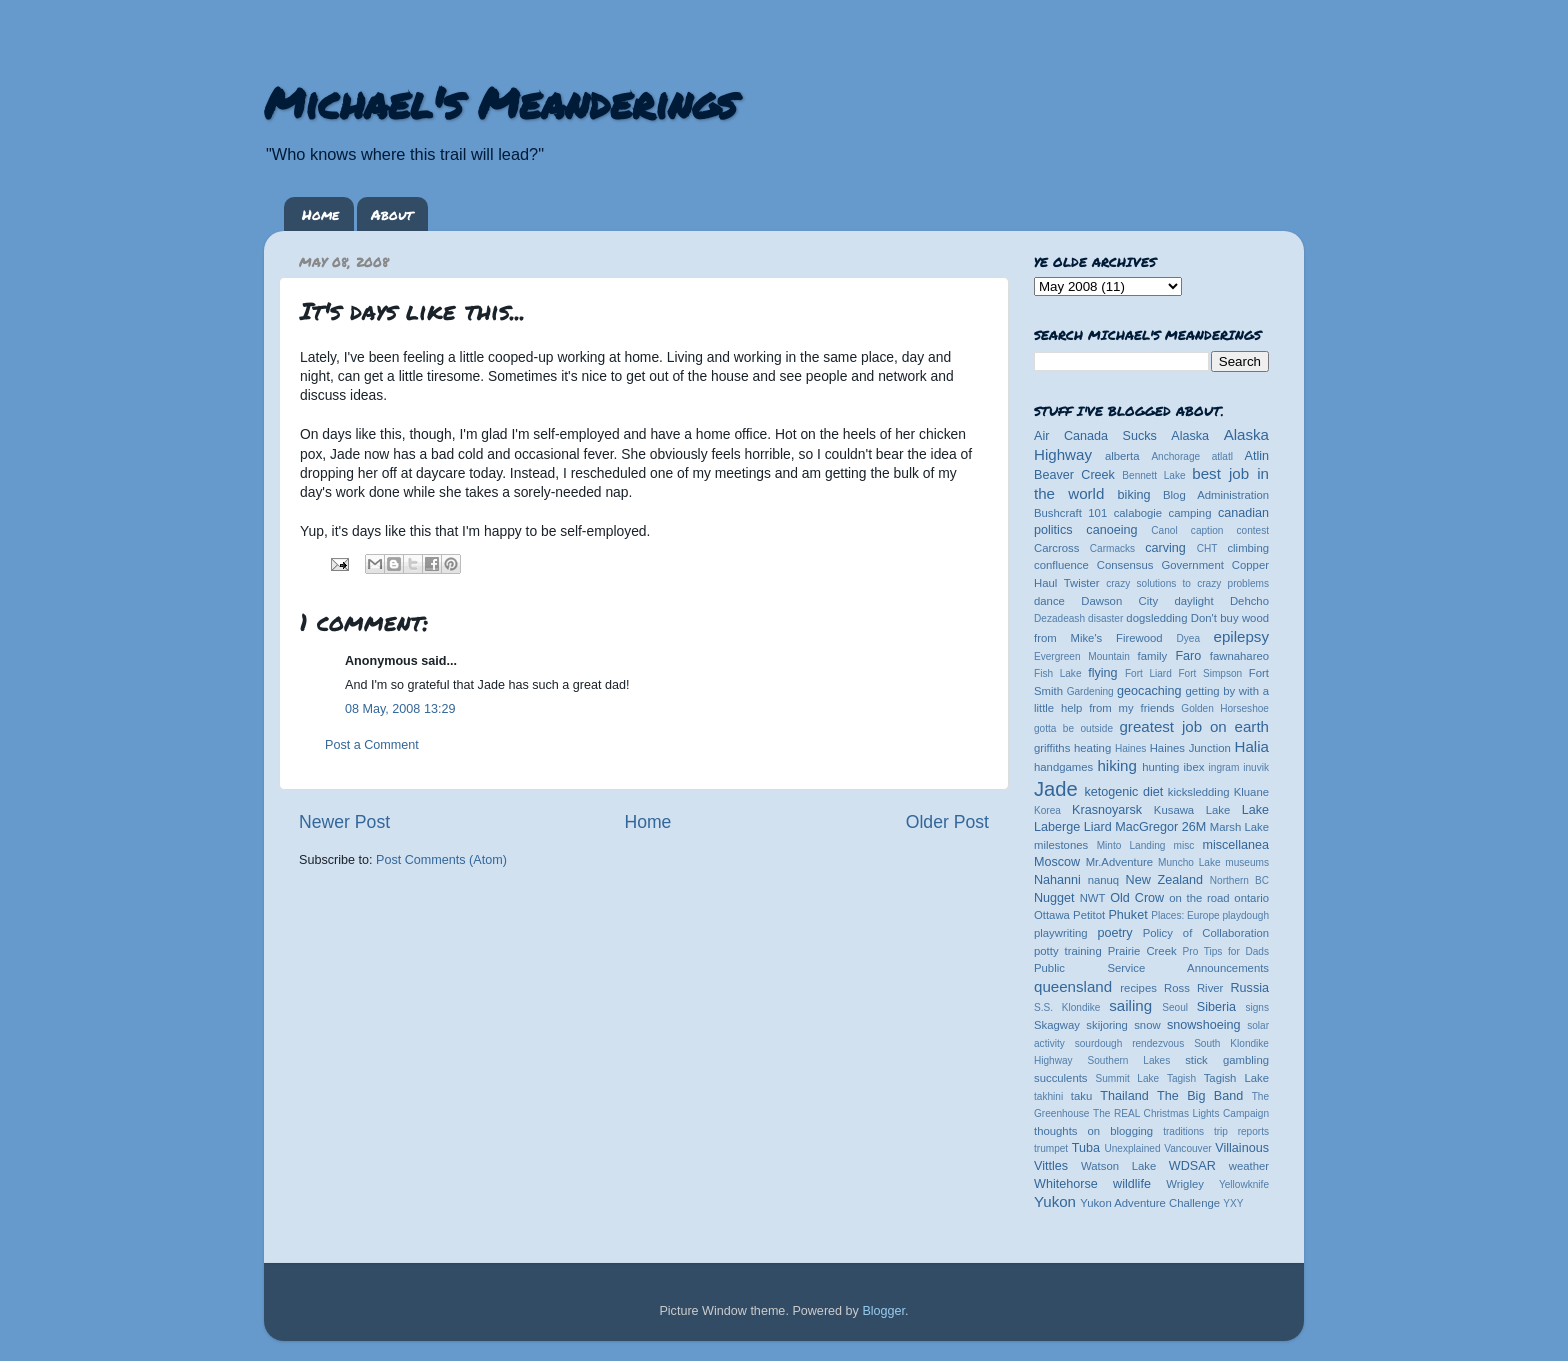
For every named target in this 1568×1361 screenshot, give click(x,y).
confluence (1061, 565)
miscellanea (1235, 845)
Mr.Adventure (1119, 862)
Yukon (1055, 1201)
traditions (1183, 1131)
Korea (1047, 810)
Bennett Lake (1153, 475)
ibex (1194, 767)
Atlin (1257, 456)
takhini (1048, 1096)
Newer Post (344, 822)
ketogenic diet (1123, 792)
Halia (1252, 746)
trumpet (1051, 1148)
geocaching (1149, 691)
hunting (1160, 767)
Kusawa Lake (1192, 810)
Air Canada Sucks (1095, 436)
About (392, 214)
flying (1102, 673)
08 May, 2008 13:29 (400, 709)
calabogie (1138, 513)
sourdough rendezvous (1130, 1043)
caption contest (1230, 530)
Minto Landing (1131, 845)
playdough (1245, 915)
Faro (1188, 656)
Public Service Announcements (1151, 968)
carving (1165, 548)
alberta (1122, 456)
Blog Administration (1216, 495)
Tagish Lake (1236, 1078)
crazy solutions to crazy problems (1187, 583)
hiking (1116, 765)
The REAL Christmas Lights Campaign (1181, 1113)
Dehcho (1249, 601)
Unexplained (1132, 1148)
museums (1247, 862)
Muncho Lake (1189, 862)
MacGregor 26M (1160, 827)
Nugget (1054, 898)
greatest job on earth (1194, 726)
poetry (1114, 933)
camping (1190, 513)
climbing (1248, 548)
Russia (1250, 988)
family (1153, 656)
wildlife (1132, 1184)
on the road (1199, 898)
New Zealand (1164, 880)
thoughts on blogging (1093, 1131)
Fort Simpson (1210, 673)
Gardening (1090, 691)
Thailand (1124, 1096)
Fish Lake (1058, 673)
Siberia (1216, 1007)
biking (1134, 495)
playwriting (1061, 933)
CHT (1207, 548)
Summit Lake (1128, 1078)
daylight (1193, 601)
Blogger (883, 1311)
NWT (1093, 898)
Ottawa (1052, 915)
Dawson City (1119, 601)
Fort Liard (1148, 673)
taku (1081, 1096)
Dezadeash (1059, 618)
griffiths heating (1072, 748)
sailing (1130, 1005)
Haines (1130, 748)
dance (1049, 601)
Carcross (1056, 548)
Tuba (1086, 1148)
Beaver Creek (1074, 475)
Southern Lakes (1129, 1060)
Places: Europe (1185, 915)
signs (1257, 1007)
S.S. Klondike (1067, 1007)
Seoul (1175, 1007)
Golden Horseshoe (1225, 708)
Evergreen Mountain (1082, 656)
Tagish (1181, 1078)
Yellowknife (1244, 1184)
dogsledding (1156, 618)
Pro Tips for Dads (1226, 951)
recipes (1138, 988)
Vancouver (1187, 1148)
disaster (1105, 618)
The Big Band (1200, 1096)
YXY (1233, 1203)
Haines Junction (1190, 748)
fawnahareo (1239, 656)
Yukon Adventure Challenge (1150, 1203)
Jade (1056, 789)
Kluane (1251, 792)
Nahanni (1057, 880)
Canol (1164, 530)
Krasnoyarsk (1107, 810)
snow (1147, 1025)
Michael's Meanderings (500, 102)
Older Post (947, 822)
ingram (1224, 767)
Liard (1098, 827)
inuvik (1256, 767)
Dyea (1189, 638)
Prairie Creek (1142, 951)
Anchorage (1175, 456)
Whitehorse (1066, 1184)
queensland (1073, 986)
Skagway (1057, 1025)
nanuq (1104, 880)
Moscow (1057, 862)
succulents (1061, 1078)
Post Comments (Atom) (441, 860)
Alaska (1190, 436)
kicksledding (1199, 792)
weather (1249, 1166)
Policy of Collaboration (1206, 933)
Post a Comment (372, 745)
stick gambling (1227, 1060)
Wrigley (1185, 1184)
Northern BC (1239, 880)
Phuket (1127, 915)
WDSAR (1192, 1166)
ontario (1251, 898)
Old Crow (1137, 898)
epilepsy (1241, 636)
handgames (1063, 767)
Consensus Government (1160, 565)
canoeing (1111, 530)
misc (1184, 845)
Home (320, 214)
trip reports (1241, 1131)
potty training (1068, 951)
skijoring (1107, 1025)
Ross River (1193, 988)
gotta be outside (1073, 728)
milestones (1061, 845)
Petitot (1089, 915)
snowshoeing (1204, 1025)
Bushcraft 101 (1070, 513)
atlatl (1222, 456)
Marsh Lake (1239, 827)
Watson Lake (1118, 1166)
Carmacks (1112, 548)
